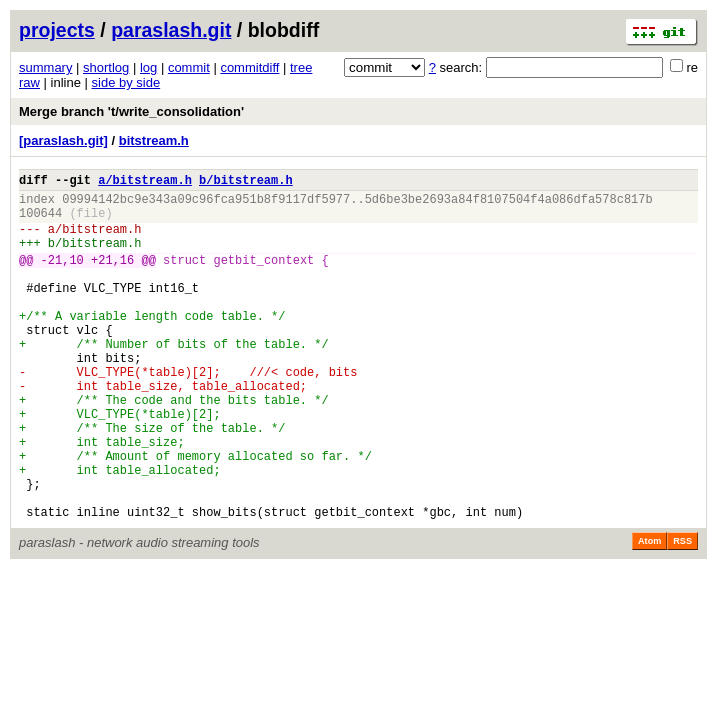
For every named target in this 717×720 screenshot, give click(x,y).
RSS (682, 613)
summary (45, 67)
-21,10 (62, 277)
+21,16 (112, 277)
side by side (126, 82)
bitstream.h (154, 140)
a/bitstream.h (145, 182)
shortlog (106, 67)
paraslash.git (171, 30)
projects (57, 30)
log (148, 67)
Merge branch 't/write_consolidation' (131, 111)
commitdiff (249, 67)
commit (189, 67)
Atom (649, 613)
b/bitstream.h (246, 182)
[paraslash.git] (63, 140)
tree (301, 67)
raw (29, 82)
